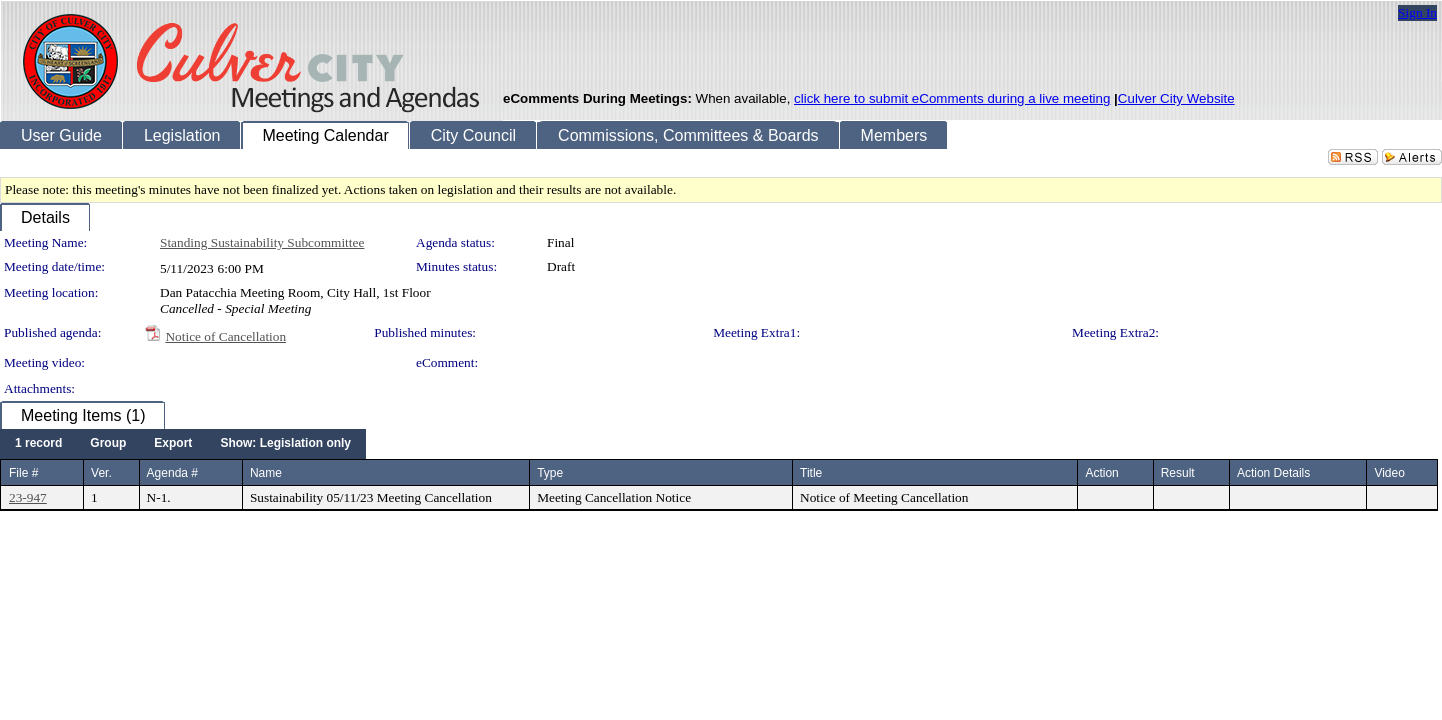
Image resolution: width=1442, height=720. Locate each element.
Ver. (101, 473)
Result (1178, 473)
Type (550, 473)
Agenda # (172, 473)
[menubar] (183, 444)
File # (23, 473)
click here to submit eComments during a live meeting (952, 98)
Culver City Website (1176, 98)
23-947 (28, 497)
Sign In (1417, 12)
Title (811, 473)
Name (266, 473)
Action (1101, 473)
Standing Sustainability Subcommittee (262, 242)
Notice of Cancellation (225, 336)
